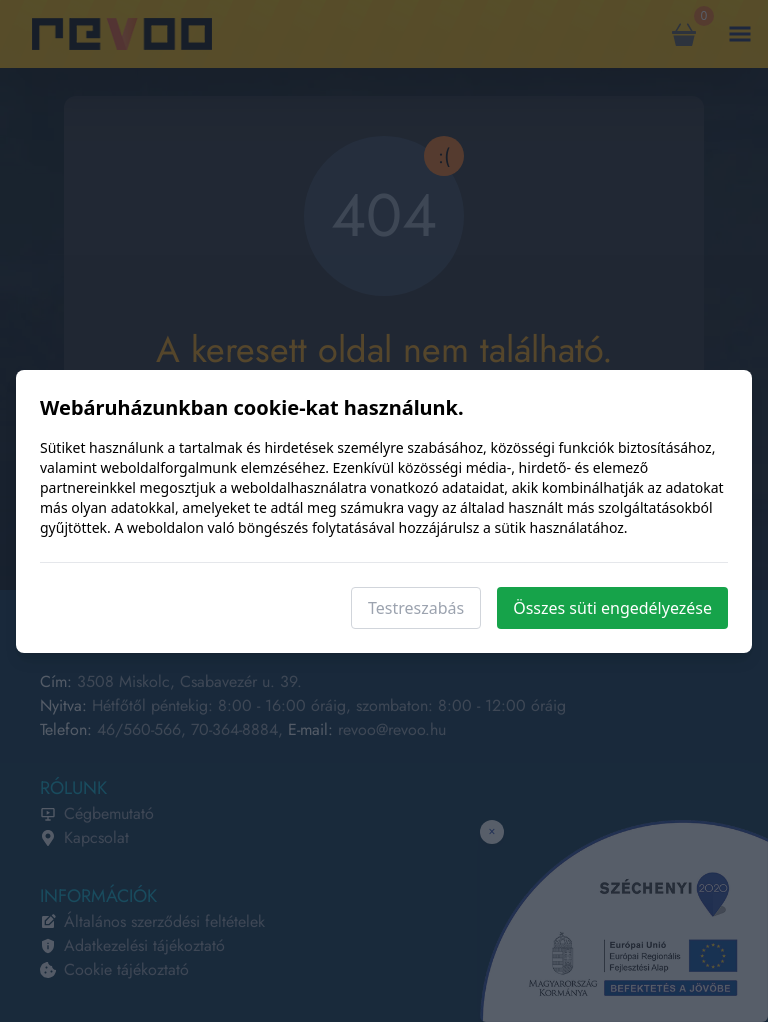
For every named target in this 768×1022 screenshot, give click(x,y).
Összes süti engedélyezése (612, 608)
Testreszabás (416, 608)
